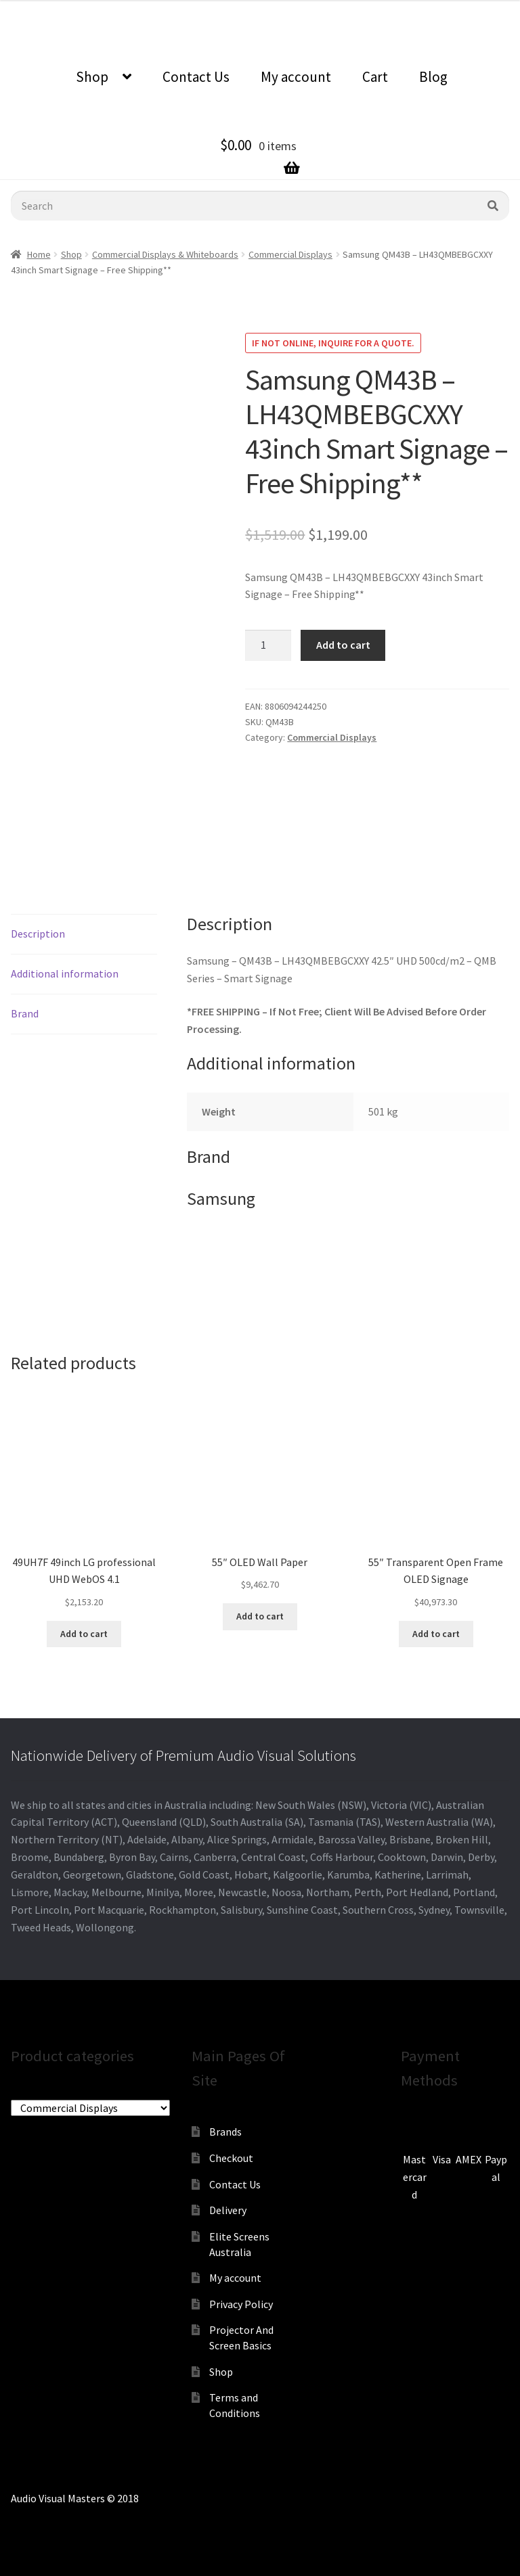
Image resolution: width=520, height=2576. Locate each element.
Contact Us (196, 77)
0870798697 (167, 10)
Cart (375, 77)
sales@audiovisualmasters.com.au (297, 10)
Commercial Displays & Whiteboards (165, 254)
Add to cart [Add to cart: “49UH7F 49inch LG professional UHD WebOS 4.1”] (84, 1634)
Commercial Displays (290, 254)
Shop (92, 77)
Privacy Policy (241, 2304)
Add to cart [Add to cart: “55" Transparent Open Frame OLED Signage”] (436, 1634)
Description (38, 933)
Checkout (231, 2158)
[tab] (84, 934)
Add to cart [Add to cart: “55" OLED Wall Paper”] (260, 1616)
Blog (433, 77)
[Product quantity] (268, 645)
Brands (225, 2131)
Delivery (227, 2210)
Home (39, 254)
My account (296, 77)
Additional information (64, 973)
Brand (25, 1013)
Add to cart (343, 644)
